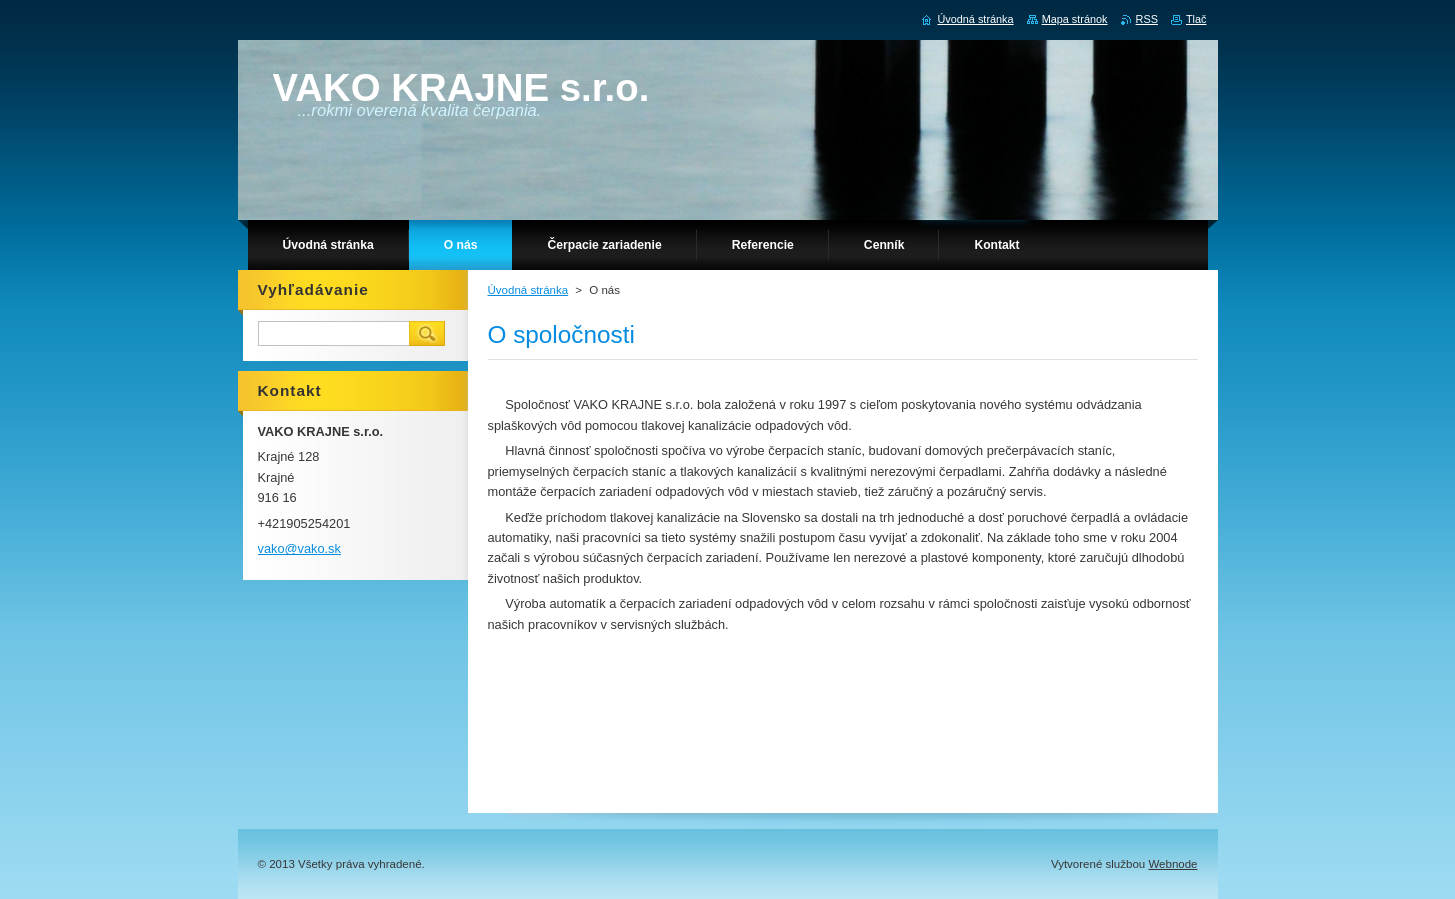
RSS (1147, 19)
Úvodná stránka (528, 290)
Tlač (1196, 19)
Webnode (1172, 864)
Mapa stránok (1075, 19)
